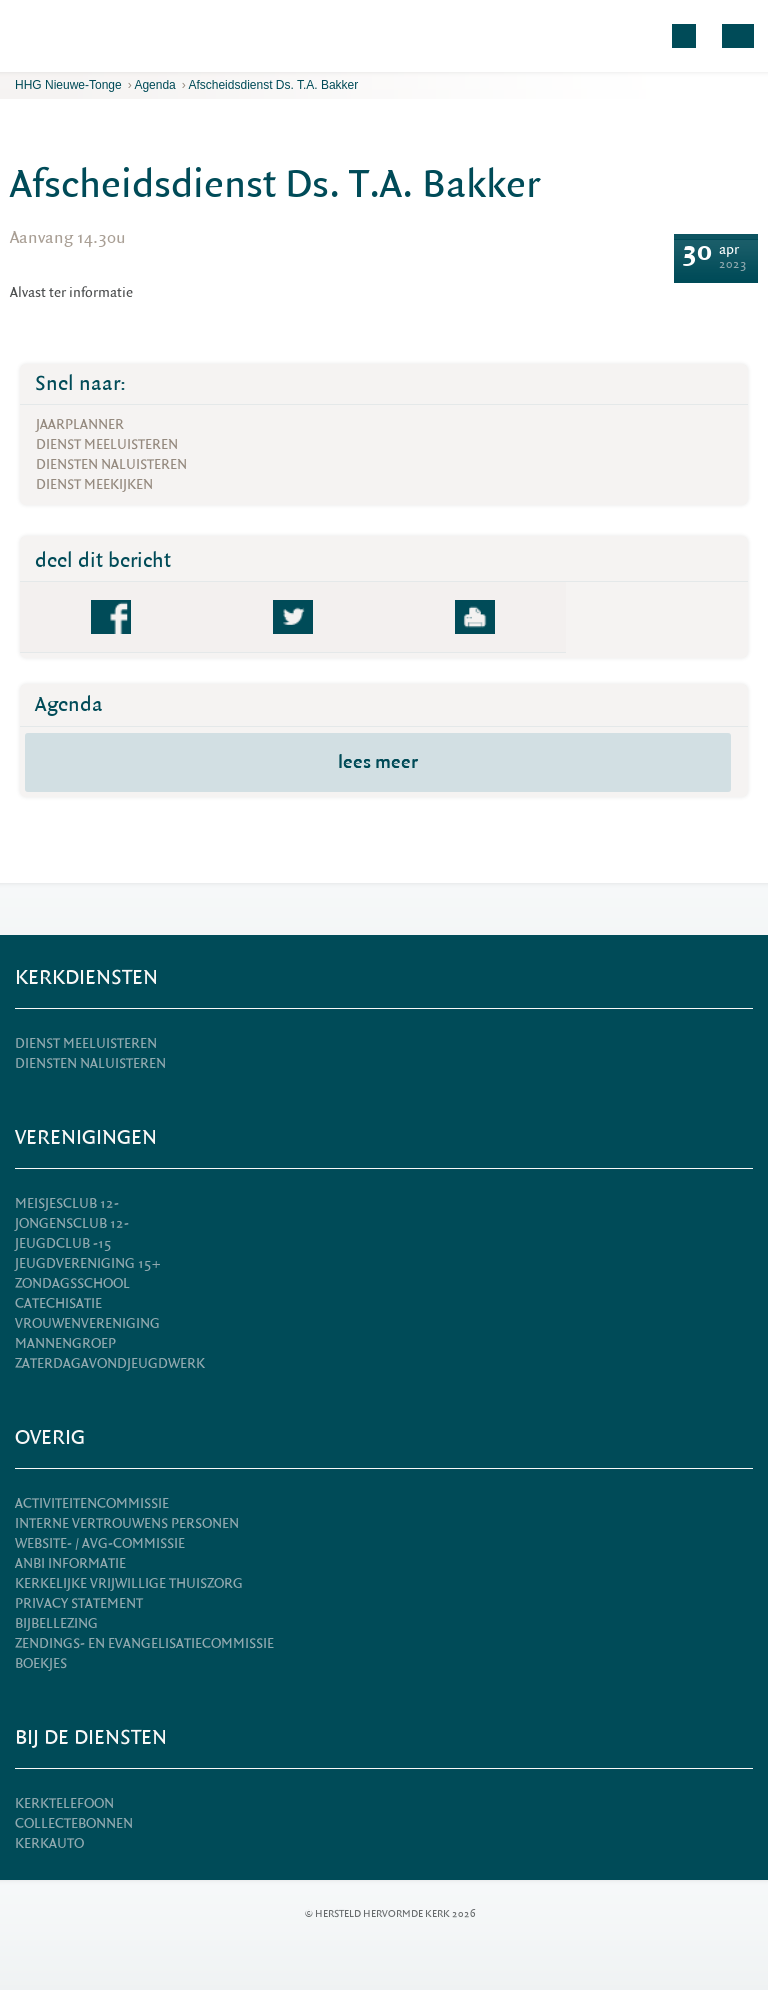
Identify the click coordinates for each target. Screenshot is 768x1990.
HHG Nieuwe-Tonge (68, 85)
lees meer (378, 762)
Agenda (154, 85)
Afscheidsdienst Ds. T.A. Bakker (273, 85)
